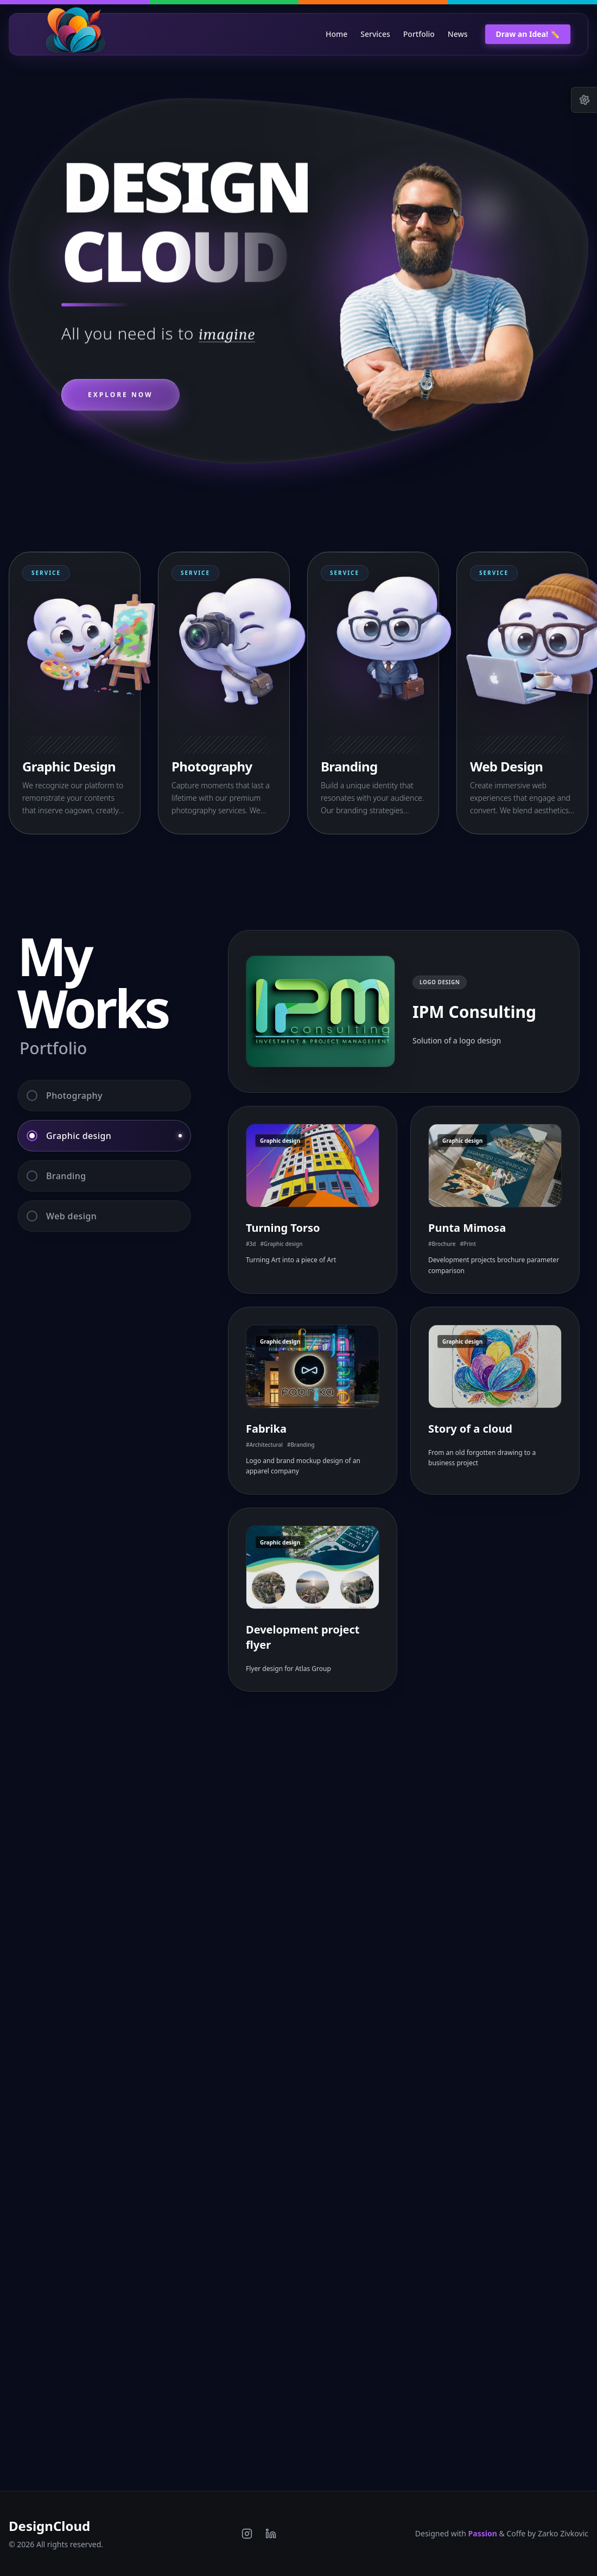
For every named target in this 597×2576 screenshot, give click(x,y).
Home (336, 34)
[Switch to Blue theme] (522, 2)
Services (375, 34)
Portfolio (419, 34)
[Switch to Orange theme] (373, 2)
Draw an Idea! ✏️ (528, 34)
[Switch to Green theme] (223, 2)
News (458, 34)
